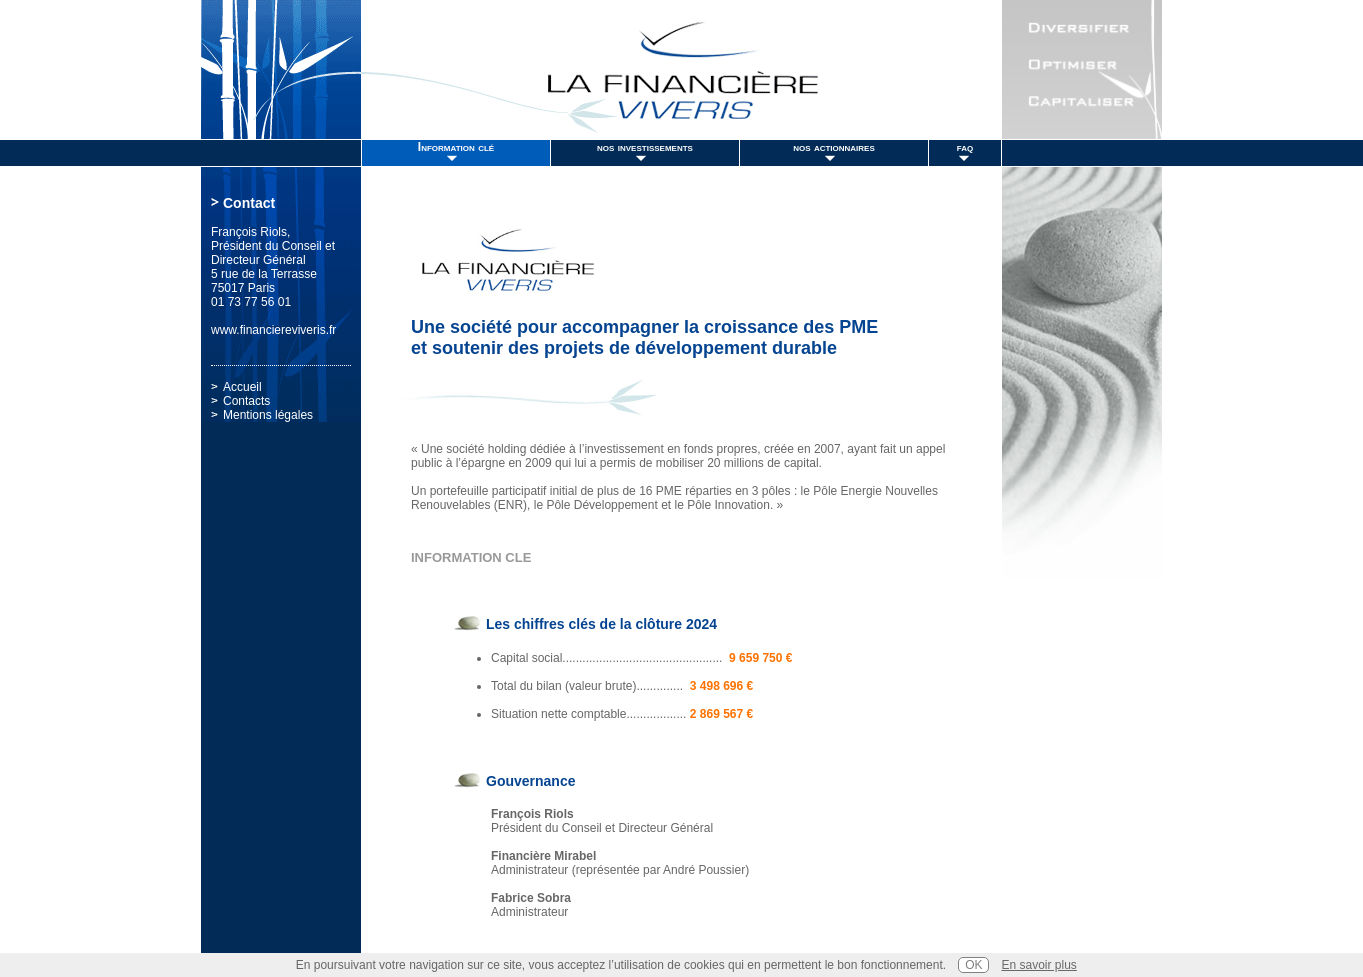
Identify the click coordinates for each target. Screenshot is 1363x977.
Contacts (246, 401)
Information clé (456, 147)
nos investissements (645, 147)
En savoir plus (1038, 965)
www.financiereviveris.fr (273, 330)
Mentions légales (268, 415)
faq (965, 147)
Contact (249, 203)
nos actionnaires (834, 147)
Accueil (242, 387)
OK (973, 965)
